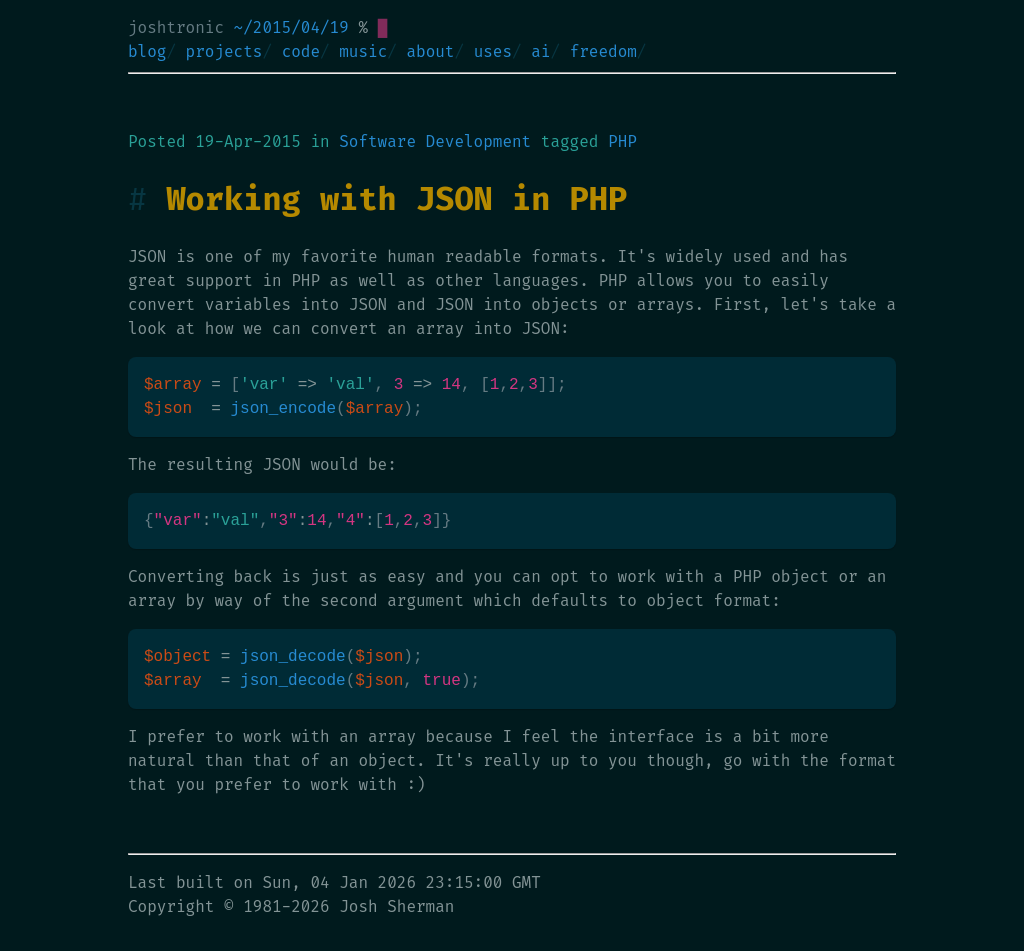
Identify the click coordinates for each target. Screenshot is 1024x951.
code (301, 51)
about (430, 51)
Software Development (435, 141)
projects (224, 51)
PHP (622, 141)
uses (493, 51)
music (363, 51)
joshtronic (176, 27)
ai (540, 51)
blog (147, 51)
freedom (603, 51)
